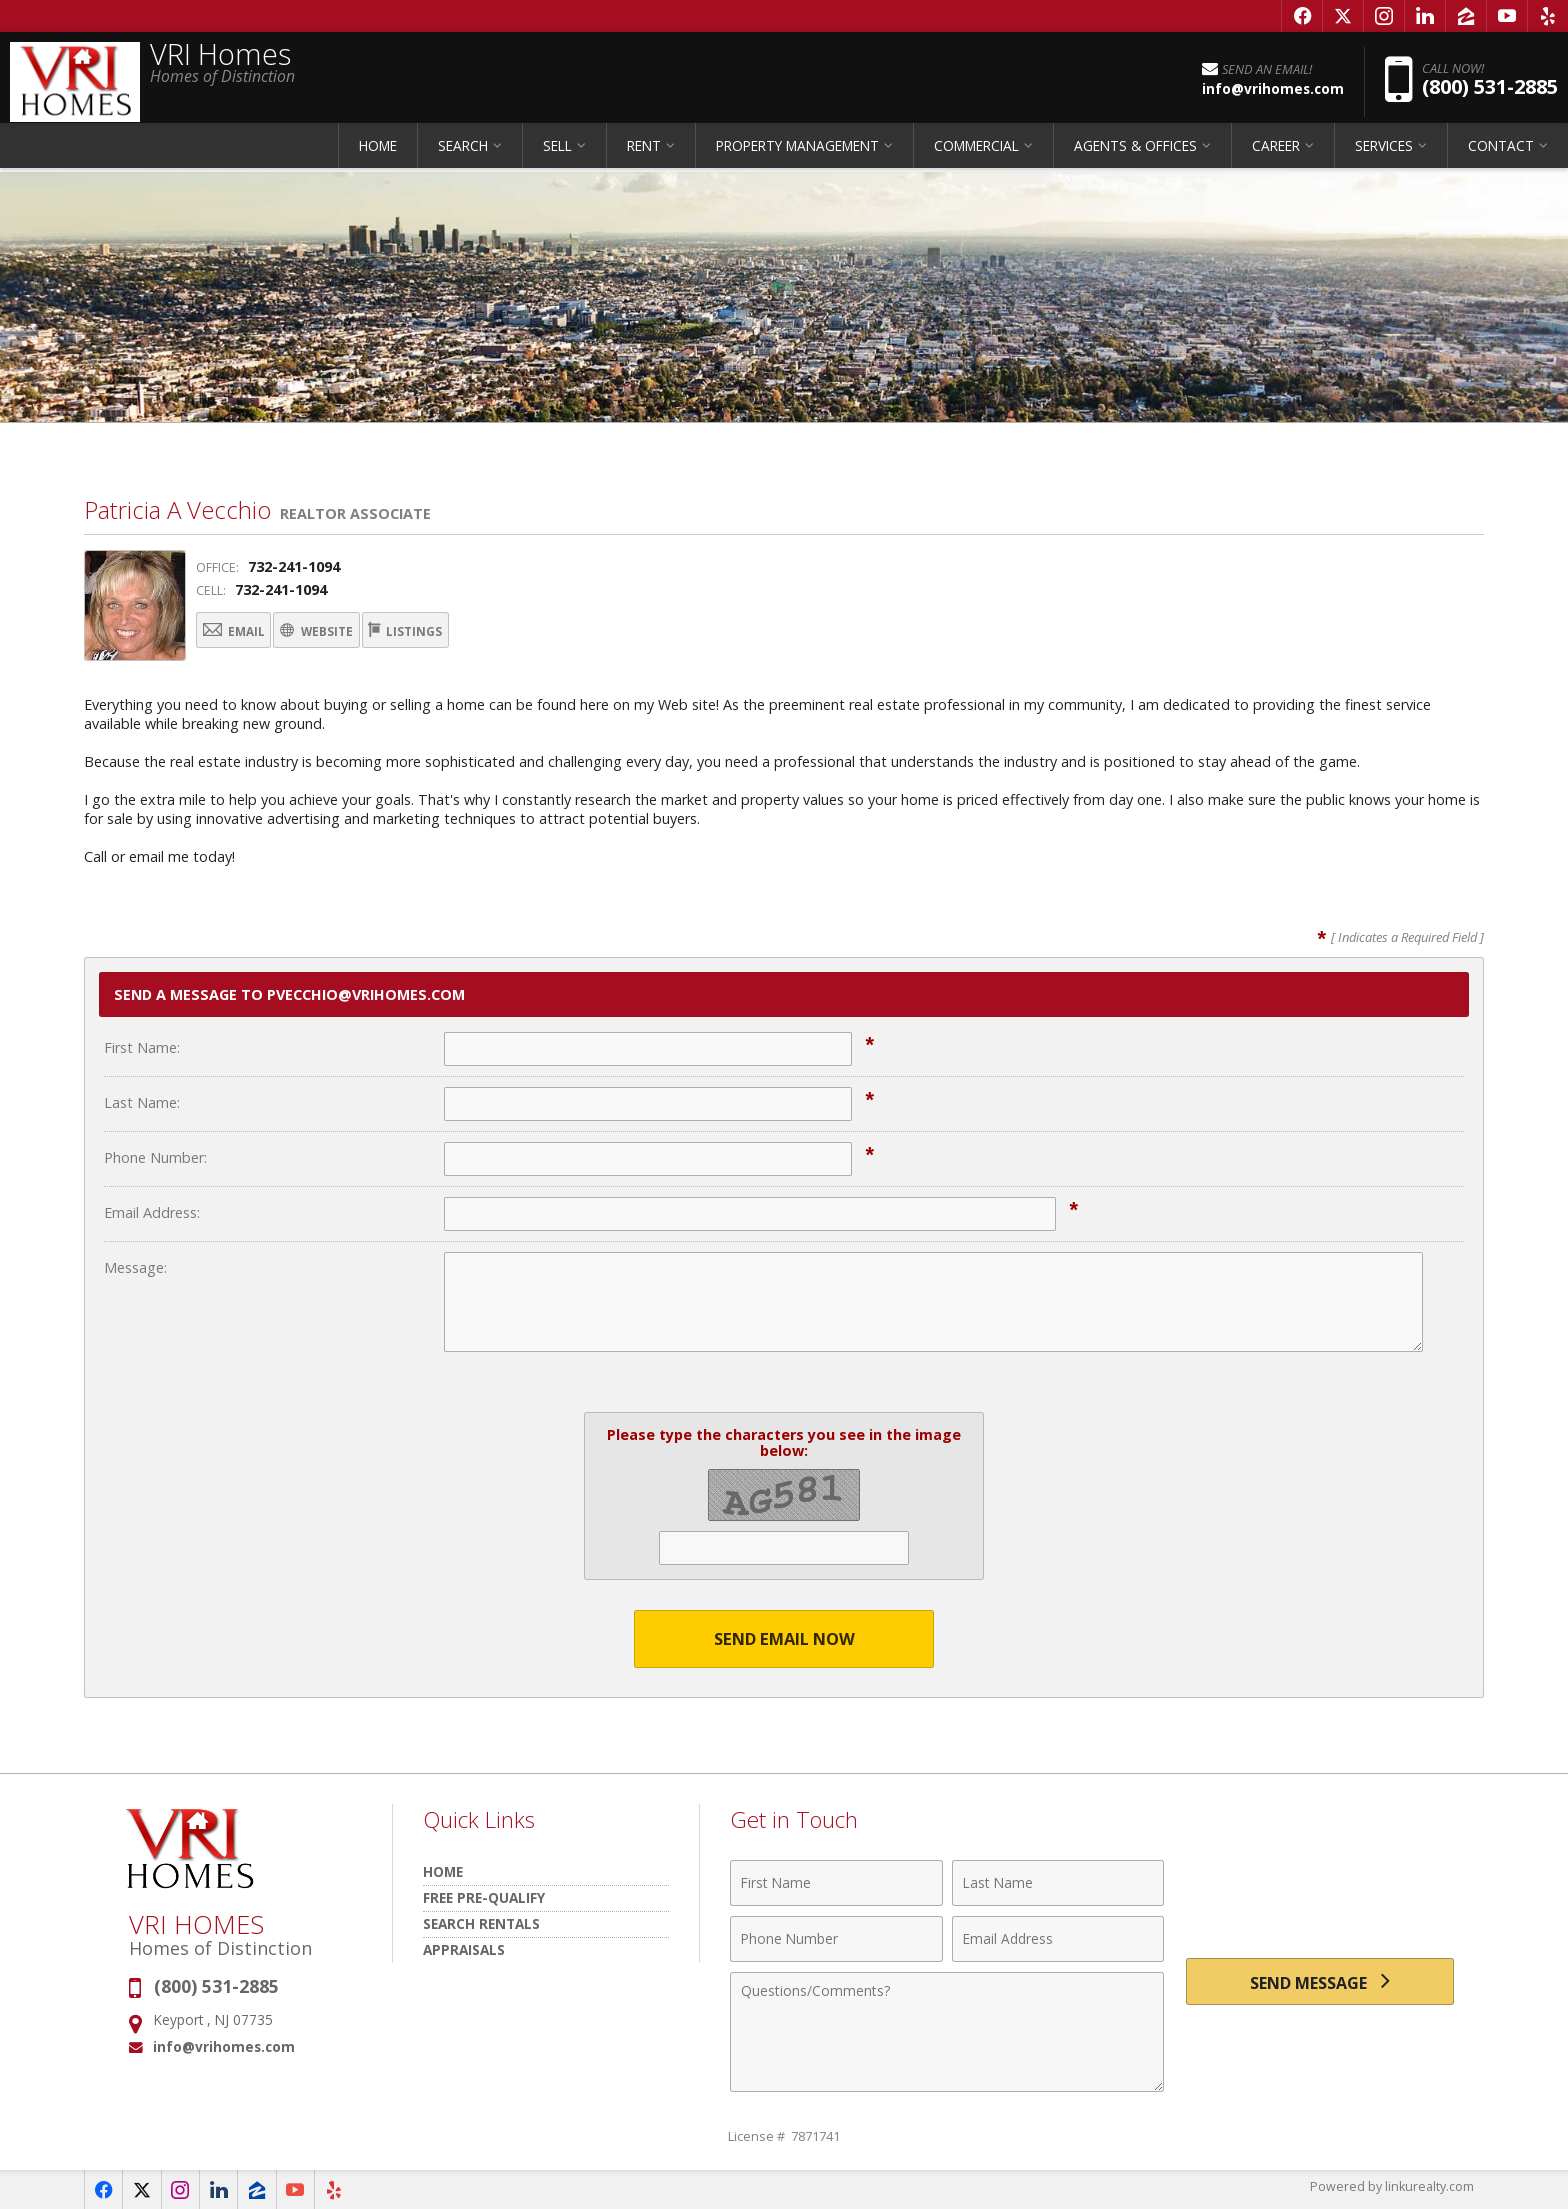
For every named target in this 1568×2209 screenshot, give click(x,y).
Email (248, 632)
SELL (557, 154)
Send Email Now (784, 1637)
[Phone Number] (836, 1938)
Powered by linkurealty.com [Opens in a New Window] (1390, 2189)
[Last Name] (1058, 1882)
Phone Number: (155, 1156)
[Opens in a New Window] (1302, 16)
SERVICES (1384, 154)
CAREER (1276, 154)
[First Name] (836, 1882)
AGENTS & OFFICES (1135, 154)
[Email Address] (1058, 1938)
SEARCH (463, 154)
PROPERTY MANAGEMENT (797, 154)
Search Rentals (481, 1922)
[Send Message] (1320, 1984)
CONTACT (1501, 154)
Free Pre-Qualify (484, 1896)
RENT (644, 154)
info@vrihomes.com (224, 2046)
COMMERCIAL (976, 154)
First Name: (142, 1046)
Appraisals (464, 1948)
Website (364, 632)
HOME (378, 154)
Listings (486, 632)
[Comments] (947, 2031)
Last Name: (142, 1101)
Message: (135, 1266)
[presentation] (1320, 1893)
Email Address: (152, 1211)
